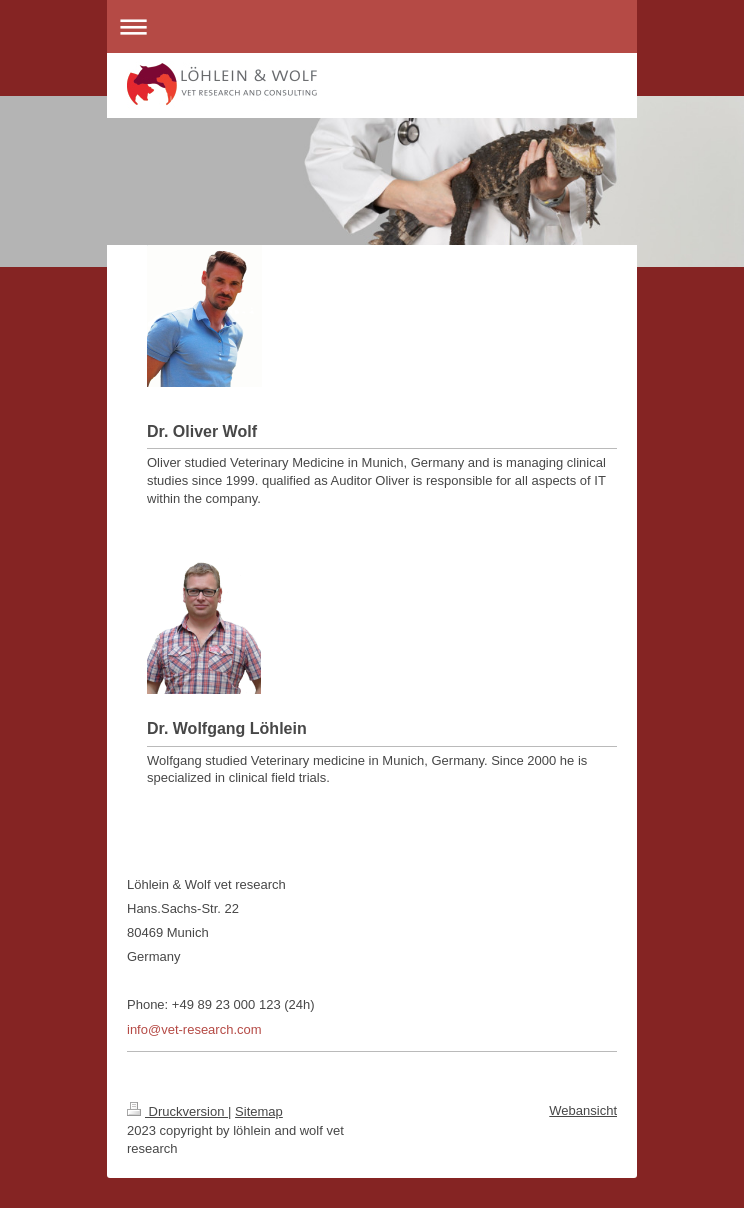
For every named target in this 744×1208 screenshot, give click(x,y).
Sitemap (259, 1111)
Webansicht (583, 1110)
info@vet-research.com (194, 1029)
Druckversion (177, 1111)
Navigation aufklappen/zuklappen (372, 26)
